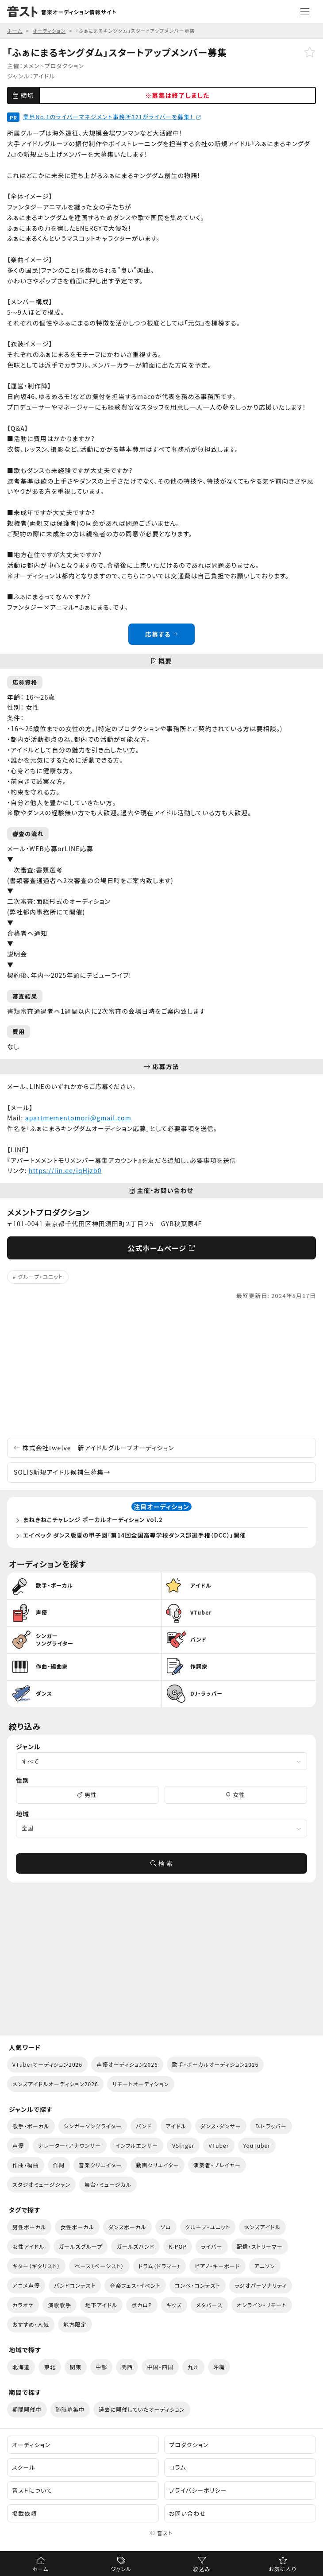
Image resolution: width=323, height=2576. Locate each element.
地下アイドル (101, 2305)
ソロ (166, 2227)
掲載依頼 (24, 2513)
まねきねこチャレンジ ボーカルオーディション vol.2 (93, 1519)
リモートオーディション (140, 2084)
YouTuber (257, 2145)
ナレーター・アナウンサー (69, 2145)
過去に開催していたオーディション (142, 2409)
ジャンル (121, 2568)
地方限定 (74, 2324)
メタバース (209, 2305)
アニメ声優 (26, 2285)
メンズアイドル (262, 2227)
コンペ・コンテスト (197, 2285)
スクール (23, 2467)
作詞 (59, 2165)
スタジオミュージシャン (41, 2184)
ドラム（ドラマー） (159, 2266)
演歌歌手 (59, 2305)
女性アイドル (28, 2246)
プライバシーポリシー (198, 2490)
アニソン (264, 2266)
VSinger (183, 2145)
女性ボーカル (77, 2227)
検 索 (161, 1863)
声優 (18, 2145)
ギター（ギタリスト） (36, 2266)
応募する (161, 634)
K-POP (178, 2246)
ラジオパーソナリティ (261, 2285)
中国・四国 (160, 2367)
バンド (143, 2126)
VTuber (218, 2145)
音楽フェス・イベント (135, 2285)
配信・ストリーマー (260, 2246)
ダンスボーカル (127, 2227)
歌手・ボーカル (31, 2126)
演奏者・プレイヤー (217, 2165)
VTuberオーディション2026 (47, 2064)
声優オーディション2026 (127, 2064)
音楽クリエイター (100, 2165)
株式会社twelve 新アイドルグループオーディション (94, 1447)
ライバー (211, 2246)
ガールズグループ (81, 2246)
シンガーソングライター (93, 2126)
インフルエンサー (136, 2145)
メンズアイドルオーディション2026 (55, 2084)
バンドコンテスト (75, 2285)
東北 (49, 2367)
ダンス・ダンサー (220, 2126)
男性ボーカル (29, 2227)
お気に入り (282, 2568)
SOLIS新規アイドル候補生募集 (62, 1472)
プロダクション (188, 2444)
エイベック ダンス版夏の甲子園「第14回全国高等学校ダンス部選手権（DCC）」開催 (134, 1535)
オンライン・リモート (262, 2305)
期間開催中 (27, 2409)
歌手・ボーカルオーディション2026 (215, 2064)
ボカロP (141, 2305)
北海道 (21, 2367)
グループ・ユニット (40, 1276)
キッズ (174, 2305)
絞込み (202, 2568)
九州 (193, 2367)
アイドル (44, 76)
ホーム (40, 2568)
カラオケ (23, 2305)
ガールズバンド (135, 2246)
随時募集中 (70, 2409)
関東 (75, 2367)
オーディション (31, 2444)
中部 (101, 2367)
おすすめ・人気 (30, 2324)
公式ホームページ (161, 1248)
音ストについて (32, 2490)
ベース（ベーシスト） (99, 2266)
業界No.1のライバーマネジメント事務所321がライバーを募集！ (112, 116)
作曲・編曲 (25, 2165)
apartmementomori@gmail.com (78, 1117)
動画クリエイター (157, 2165)
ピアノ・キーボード (217, 2266)
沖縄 (219, 2367)
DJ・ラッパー (271, 2126)
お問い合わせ (187, 2513)
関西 (127, 2367)
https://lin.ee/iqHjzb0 (65, 1170)
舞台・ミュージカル (108, 2184)
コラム (177, 2467)
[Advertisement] (161, 1369)
